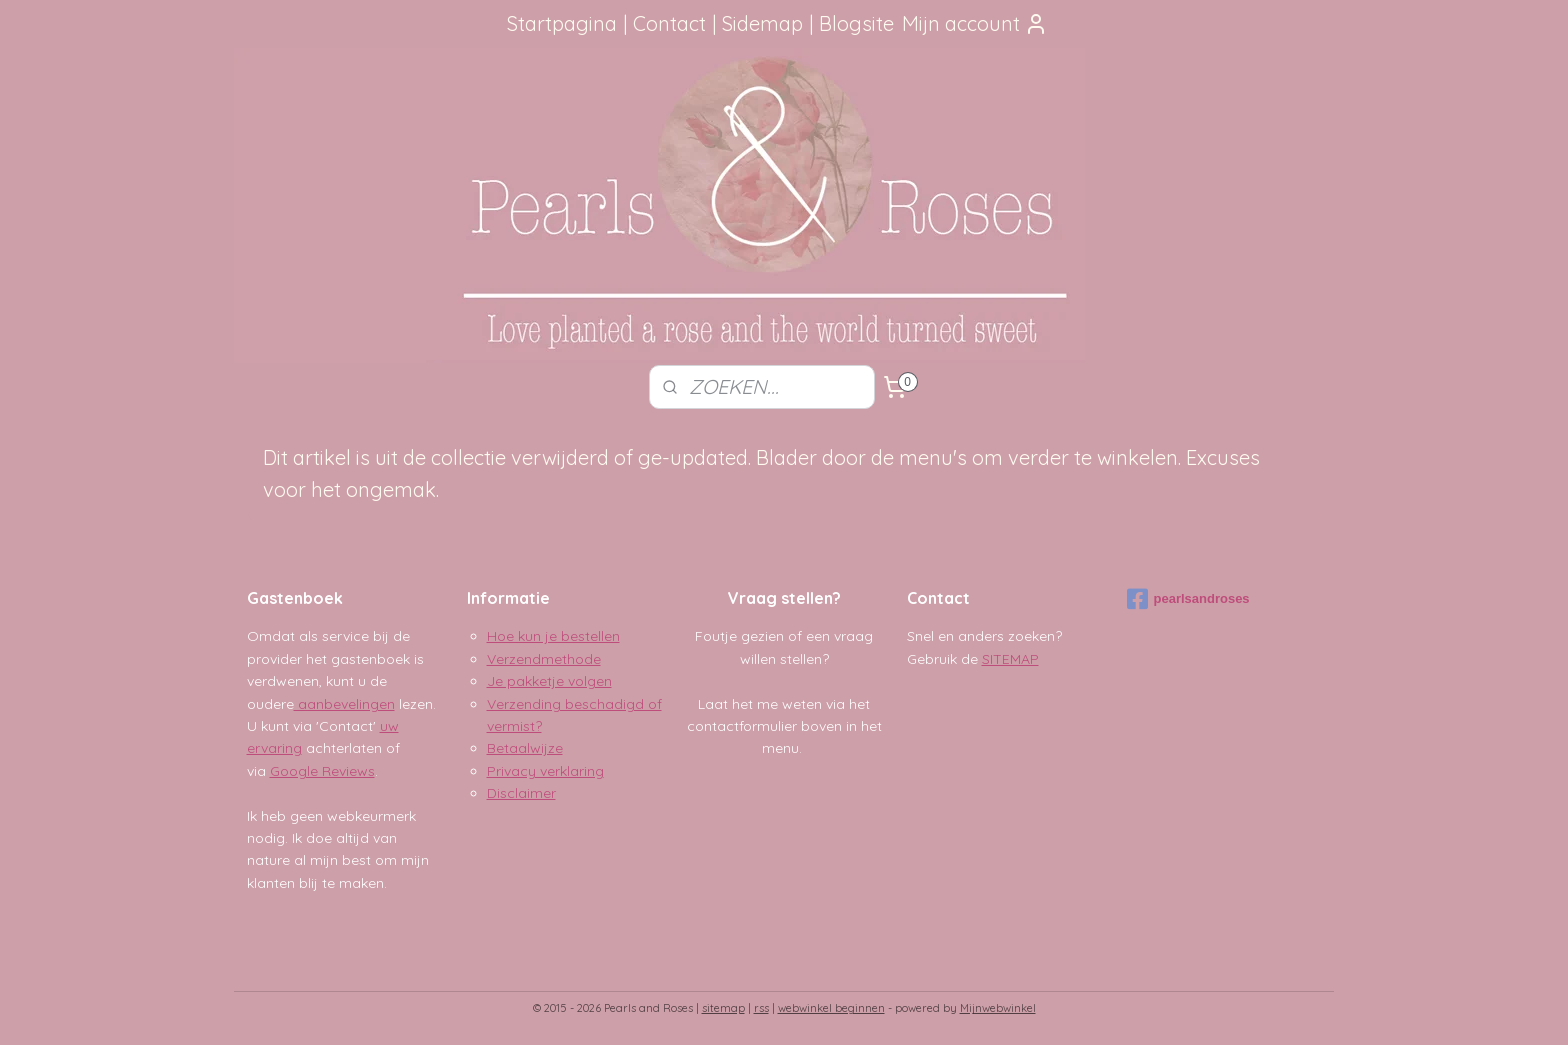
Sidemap (762, 23)
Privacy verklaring (545, 771)
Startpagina (562, 23)
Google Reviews (322, 771)
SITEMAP (1010, 659)
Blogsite (856, 23)
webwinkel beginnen (831, 1008)
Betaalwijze (525, 748)
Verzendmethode (544, 659)
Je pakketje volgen (549, 681)
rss (761, 1008)
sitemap (723, 1008)
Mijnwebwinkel (998, 1008)
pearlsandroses (1188, 599)
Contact (669, 23)
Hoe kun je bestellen (553, 636)
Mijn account (975, 23)
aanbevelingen (344, 704)
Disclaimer (521, 793)
